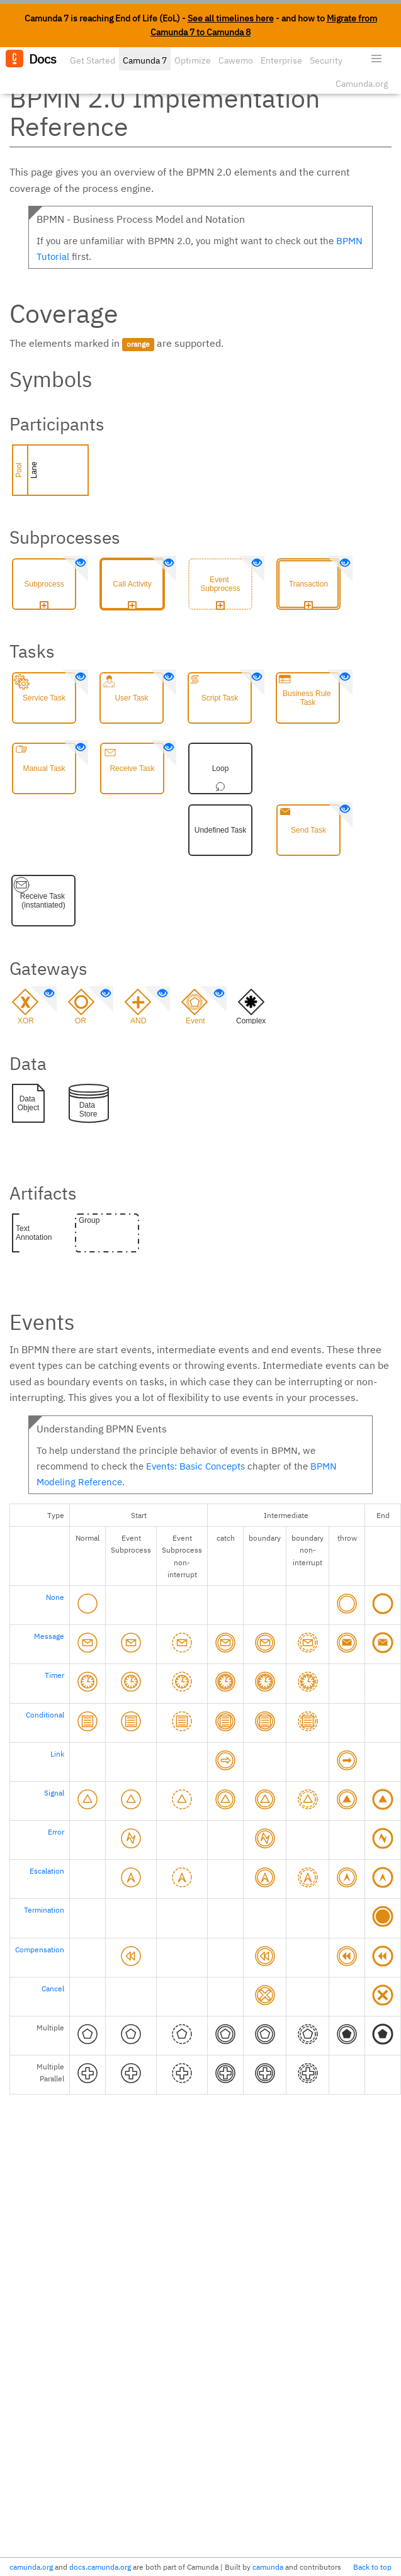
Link (57, 1753)
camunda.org (31, 2567)
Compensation (39, 1949)
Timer (54, 1675)
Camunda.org (362, 83)
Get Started (92, 60)
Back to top (372, 2567)
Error (56, 1831)
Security (326, 60)
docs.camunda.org (100, 2567)
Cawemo (235, 60)
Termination (44, 1910)
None (55, 1597)
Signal (54, 1792)
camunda (267, 2567)
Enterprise (281, 60)
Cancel (53, 1988)
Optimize (192, 60)
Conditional (45, 1714)
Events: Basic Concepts (195, 1466)
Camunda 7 (145, 60)
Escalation (47, 1871)
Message (49, 1636)
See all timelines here (231, 18)
